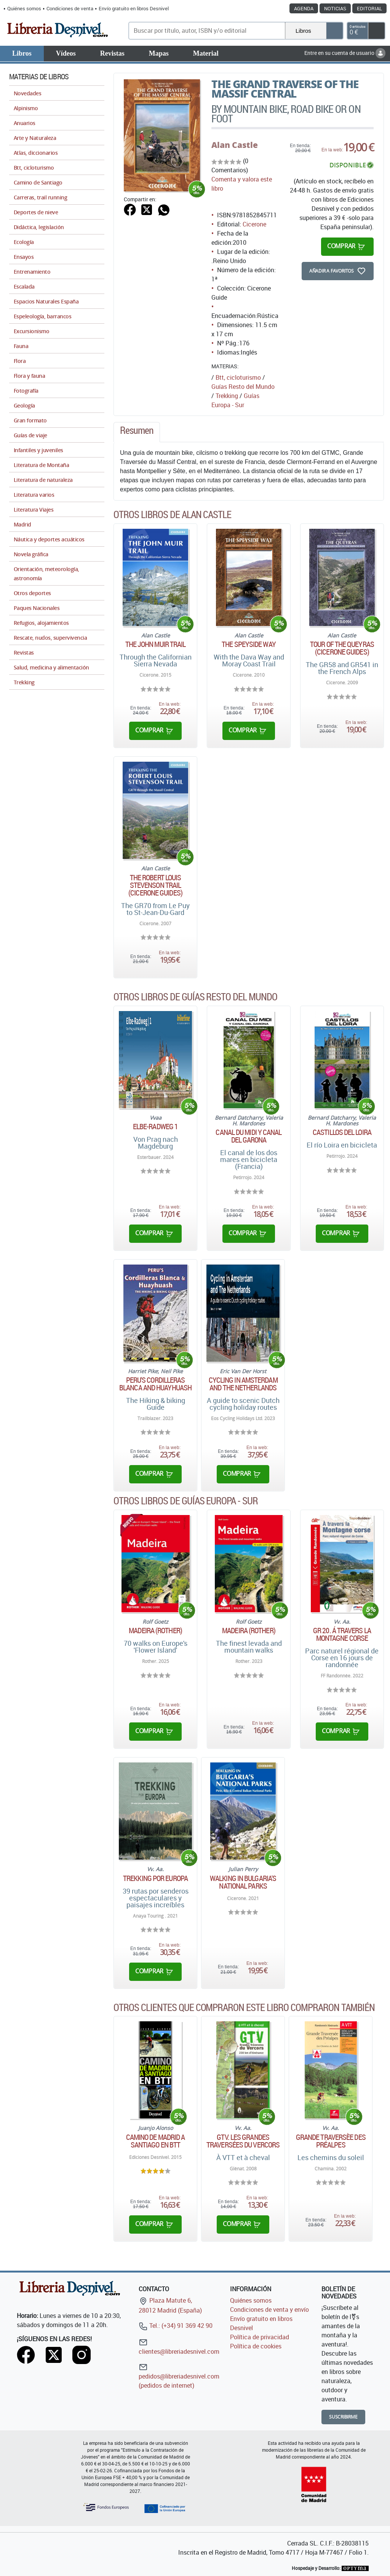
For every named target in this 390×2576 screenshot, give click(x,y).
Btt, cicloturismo (238, 377)
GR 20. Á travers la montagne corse (342, 1634)
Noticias (335, 8)
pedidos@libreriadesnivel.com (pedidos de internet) (179, 2376)
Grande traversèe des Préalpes (331, 2141)
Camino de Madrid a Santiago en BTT (155, 2141)
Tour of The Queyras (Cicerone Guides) (342, 648)
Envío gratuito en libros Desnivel (134, 8)
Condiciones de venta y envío (269, 2309)
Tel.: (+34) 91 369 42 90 (176, 2325)
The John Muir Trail (155, 644)
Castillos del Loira (342, 1132)
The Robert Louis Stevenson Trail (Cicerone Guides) (155, 885)
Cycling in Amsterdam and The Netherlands (243, 1384)
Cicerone (254, 224)
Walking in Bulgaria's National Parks (243, 1882)
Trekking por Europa (155, 1878)
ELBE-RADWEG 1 (155, 1126)
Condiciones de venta (69, 8)
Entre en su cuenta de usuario (344, 52)
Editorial (369, 8)
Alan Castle (234, 145)
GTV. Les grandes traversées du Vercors (243, 2141)
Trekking (227, 396)
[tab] (136, 432)
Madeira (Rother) (155, 1630)
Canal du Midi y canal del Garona (248, 1136)
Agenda (303, 8)
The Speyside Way (249, 644)
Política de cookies (255, 2346)
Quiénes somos (24, 8)
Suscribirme (343, 2417)
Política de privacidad (259, 2337)
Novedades (27, 93)
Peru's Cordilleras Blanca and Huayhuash (155, 1384)
